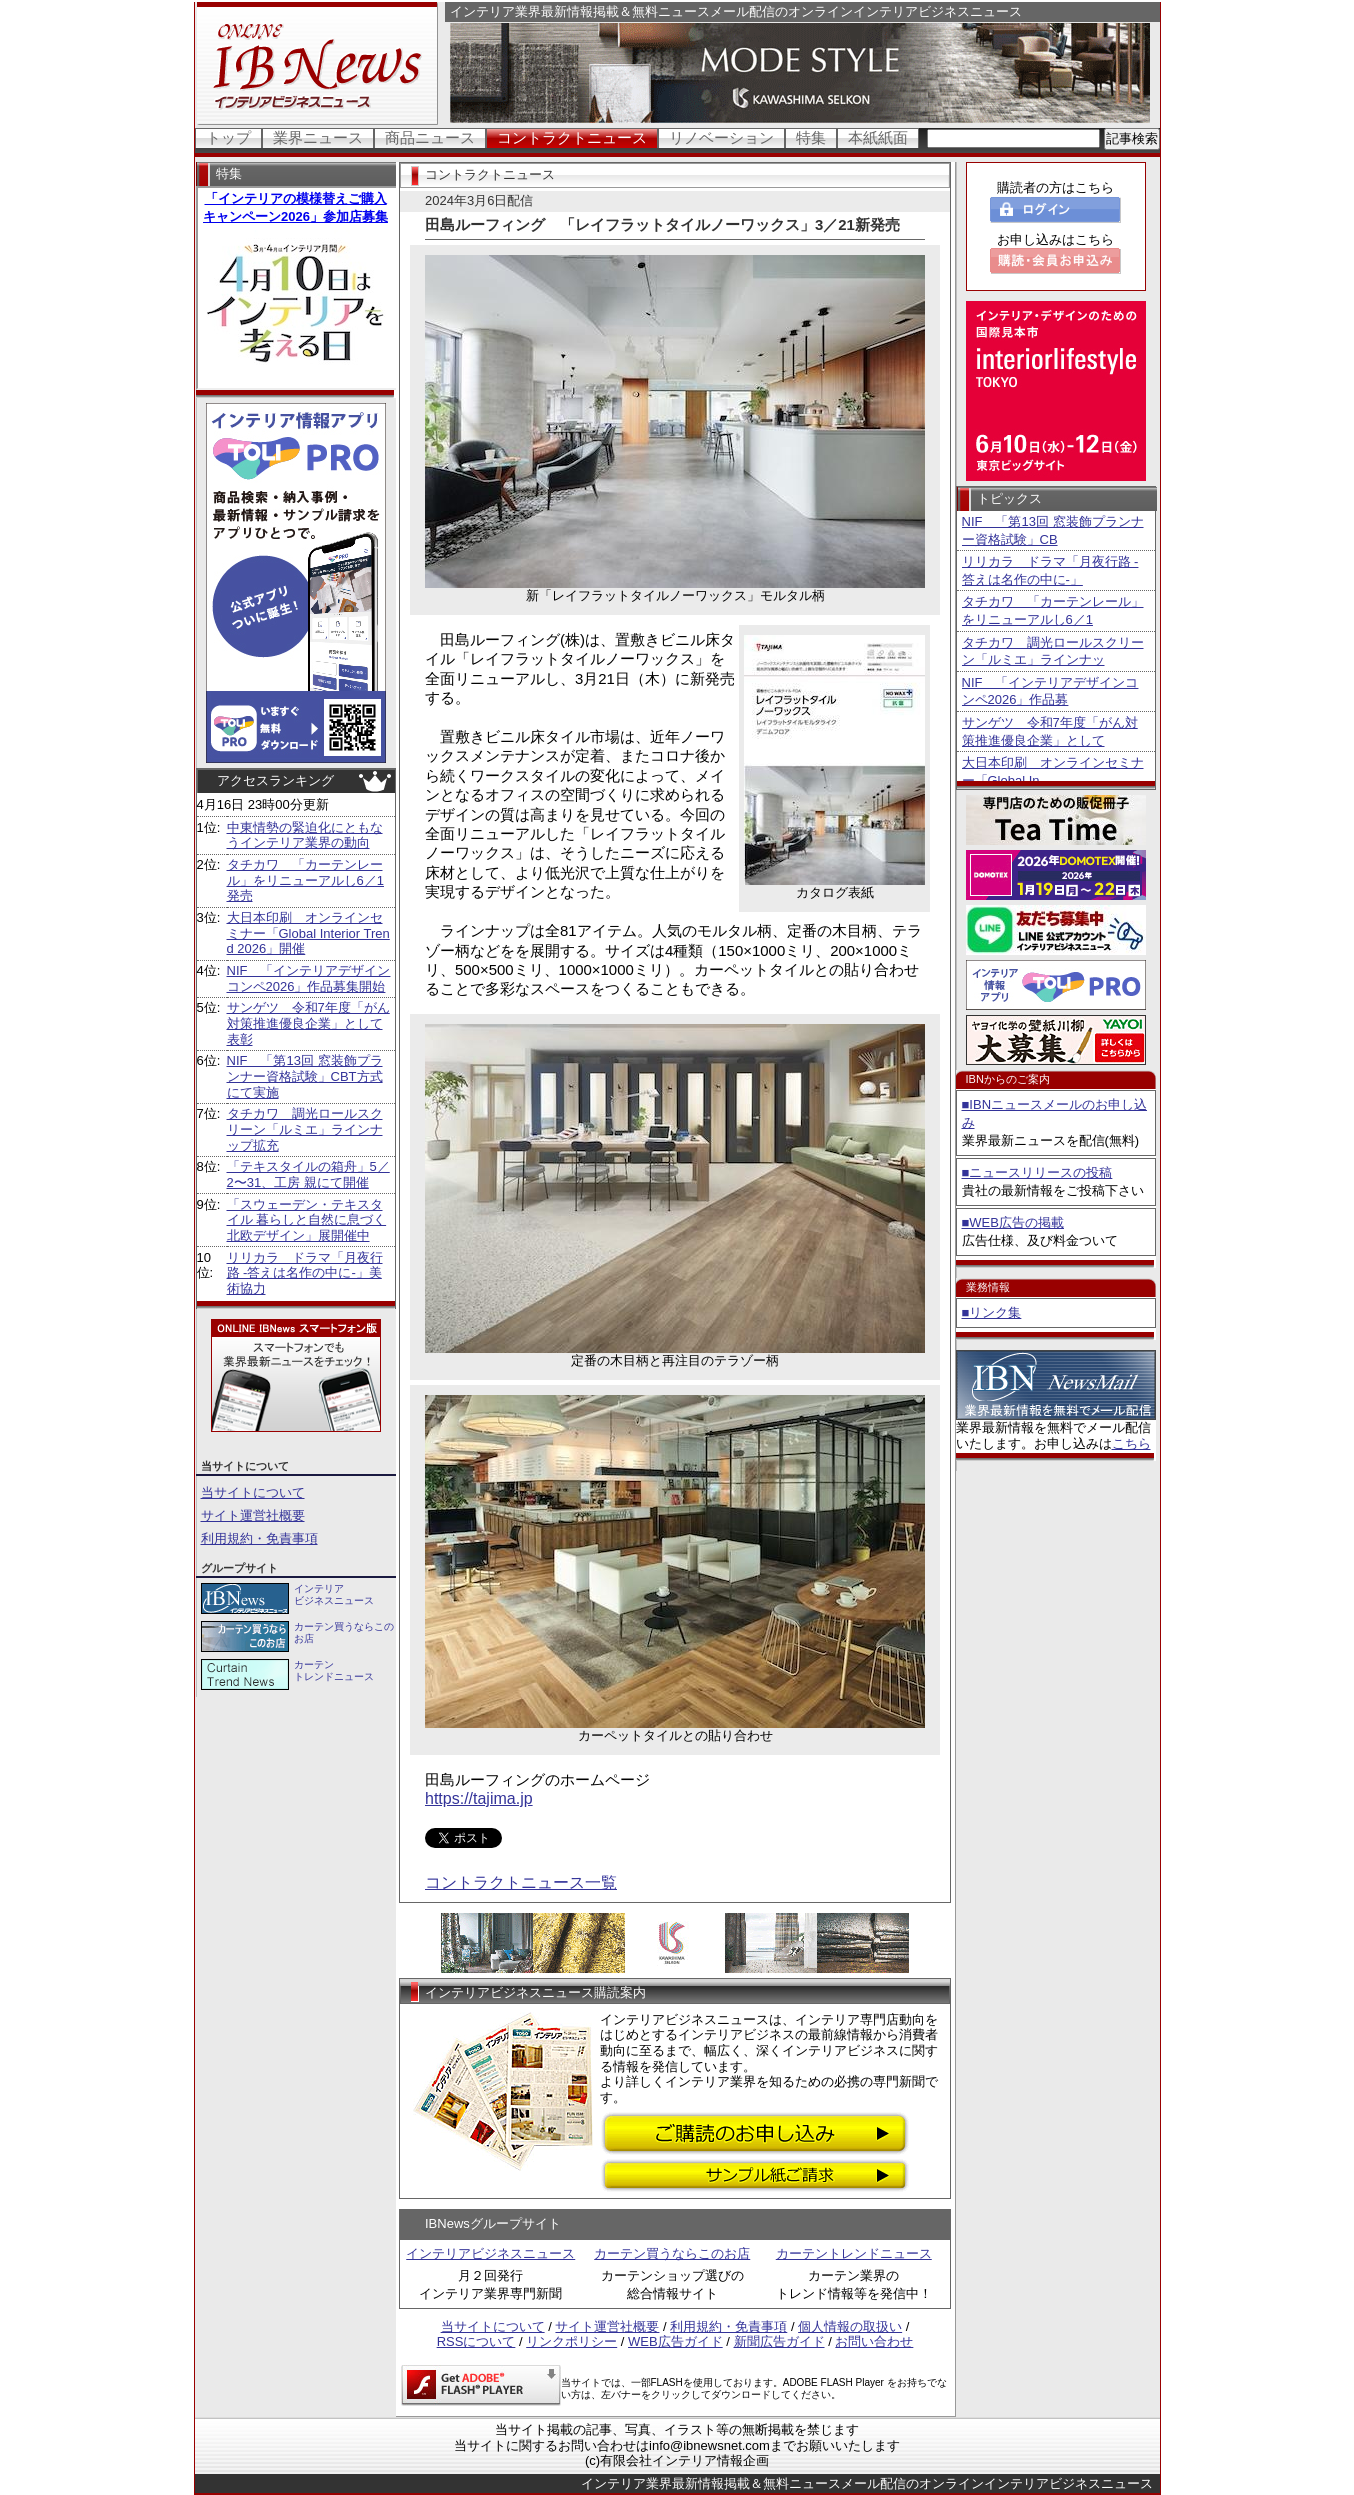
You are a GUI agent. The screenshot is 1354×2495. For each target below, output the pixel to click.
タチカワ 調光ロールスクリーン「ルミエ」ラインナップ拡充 (305, 1129)
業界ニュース (318, 137)
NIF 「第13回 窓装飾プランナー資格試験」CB (1053, 530)
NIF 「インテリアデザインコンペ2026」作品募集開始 (309, 978)
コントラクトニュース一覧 (521, 1882)
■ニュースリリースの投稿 (1037, 1172)
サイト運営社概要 (253, 1515)
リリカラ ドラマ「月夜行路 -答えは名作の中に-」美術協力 (305, 1273)
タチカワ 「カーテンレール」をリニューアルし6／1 (1053, 610)
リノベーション (721, 137)
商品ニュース (430, 137)
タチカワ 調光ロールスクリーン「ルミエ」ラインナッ (1053, 651)
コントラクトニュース (572, 137)
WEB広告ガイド (675, 2341)
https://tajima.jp (479, 1798)
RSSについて (476, 2341)
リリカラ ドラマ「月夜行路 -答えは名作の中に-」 (1050, 570)
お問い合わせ (874, 2341)
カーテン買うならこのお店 (672, 2253)
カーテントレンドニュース (854, 2253)
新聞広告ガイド (779, 2341)
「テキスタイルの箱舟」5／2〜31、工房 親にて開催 (308, 1174)
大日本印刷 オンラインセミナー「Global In (1053, 771)
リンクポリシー (571, 2341)
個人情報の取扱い (850, 2326)
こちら (1131, 1443)
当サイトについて (253, 1492)
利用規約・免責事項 (259, 1538)
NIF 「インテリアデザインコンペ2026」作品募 (1050, 691)
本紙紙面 (878, 137)
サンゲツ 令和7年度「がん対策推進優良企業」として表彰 (308, 1023)
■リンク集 (992, 1312)
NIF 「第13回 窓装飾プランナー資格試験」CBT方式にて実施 (305, 1076)
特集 (811, 137)
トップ (228, 137)
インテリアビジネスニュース (490, 2253)
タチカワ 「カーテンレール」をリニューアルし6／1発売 (305, 880)
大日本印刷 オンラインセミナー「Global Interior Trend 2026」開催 (308, 933)
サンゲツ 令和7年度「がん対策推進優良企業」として (1050, 731)
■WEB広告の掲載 (1013, 1222)
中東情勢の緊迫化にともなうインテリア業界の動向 (305, 835)
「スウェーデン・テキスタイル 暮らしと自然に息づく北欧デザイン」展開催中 (307, 1220)
